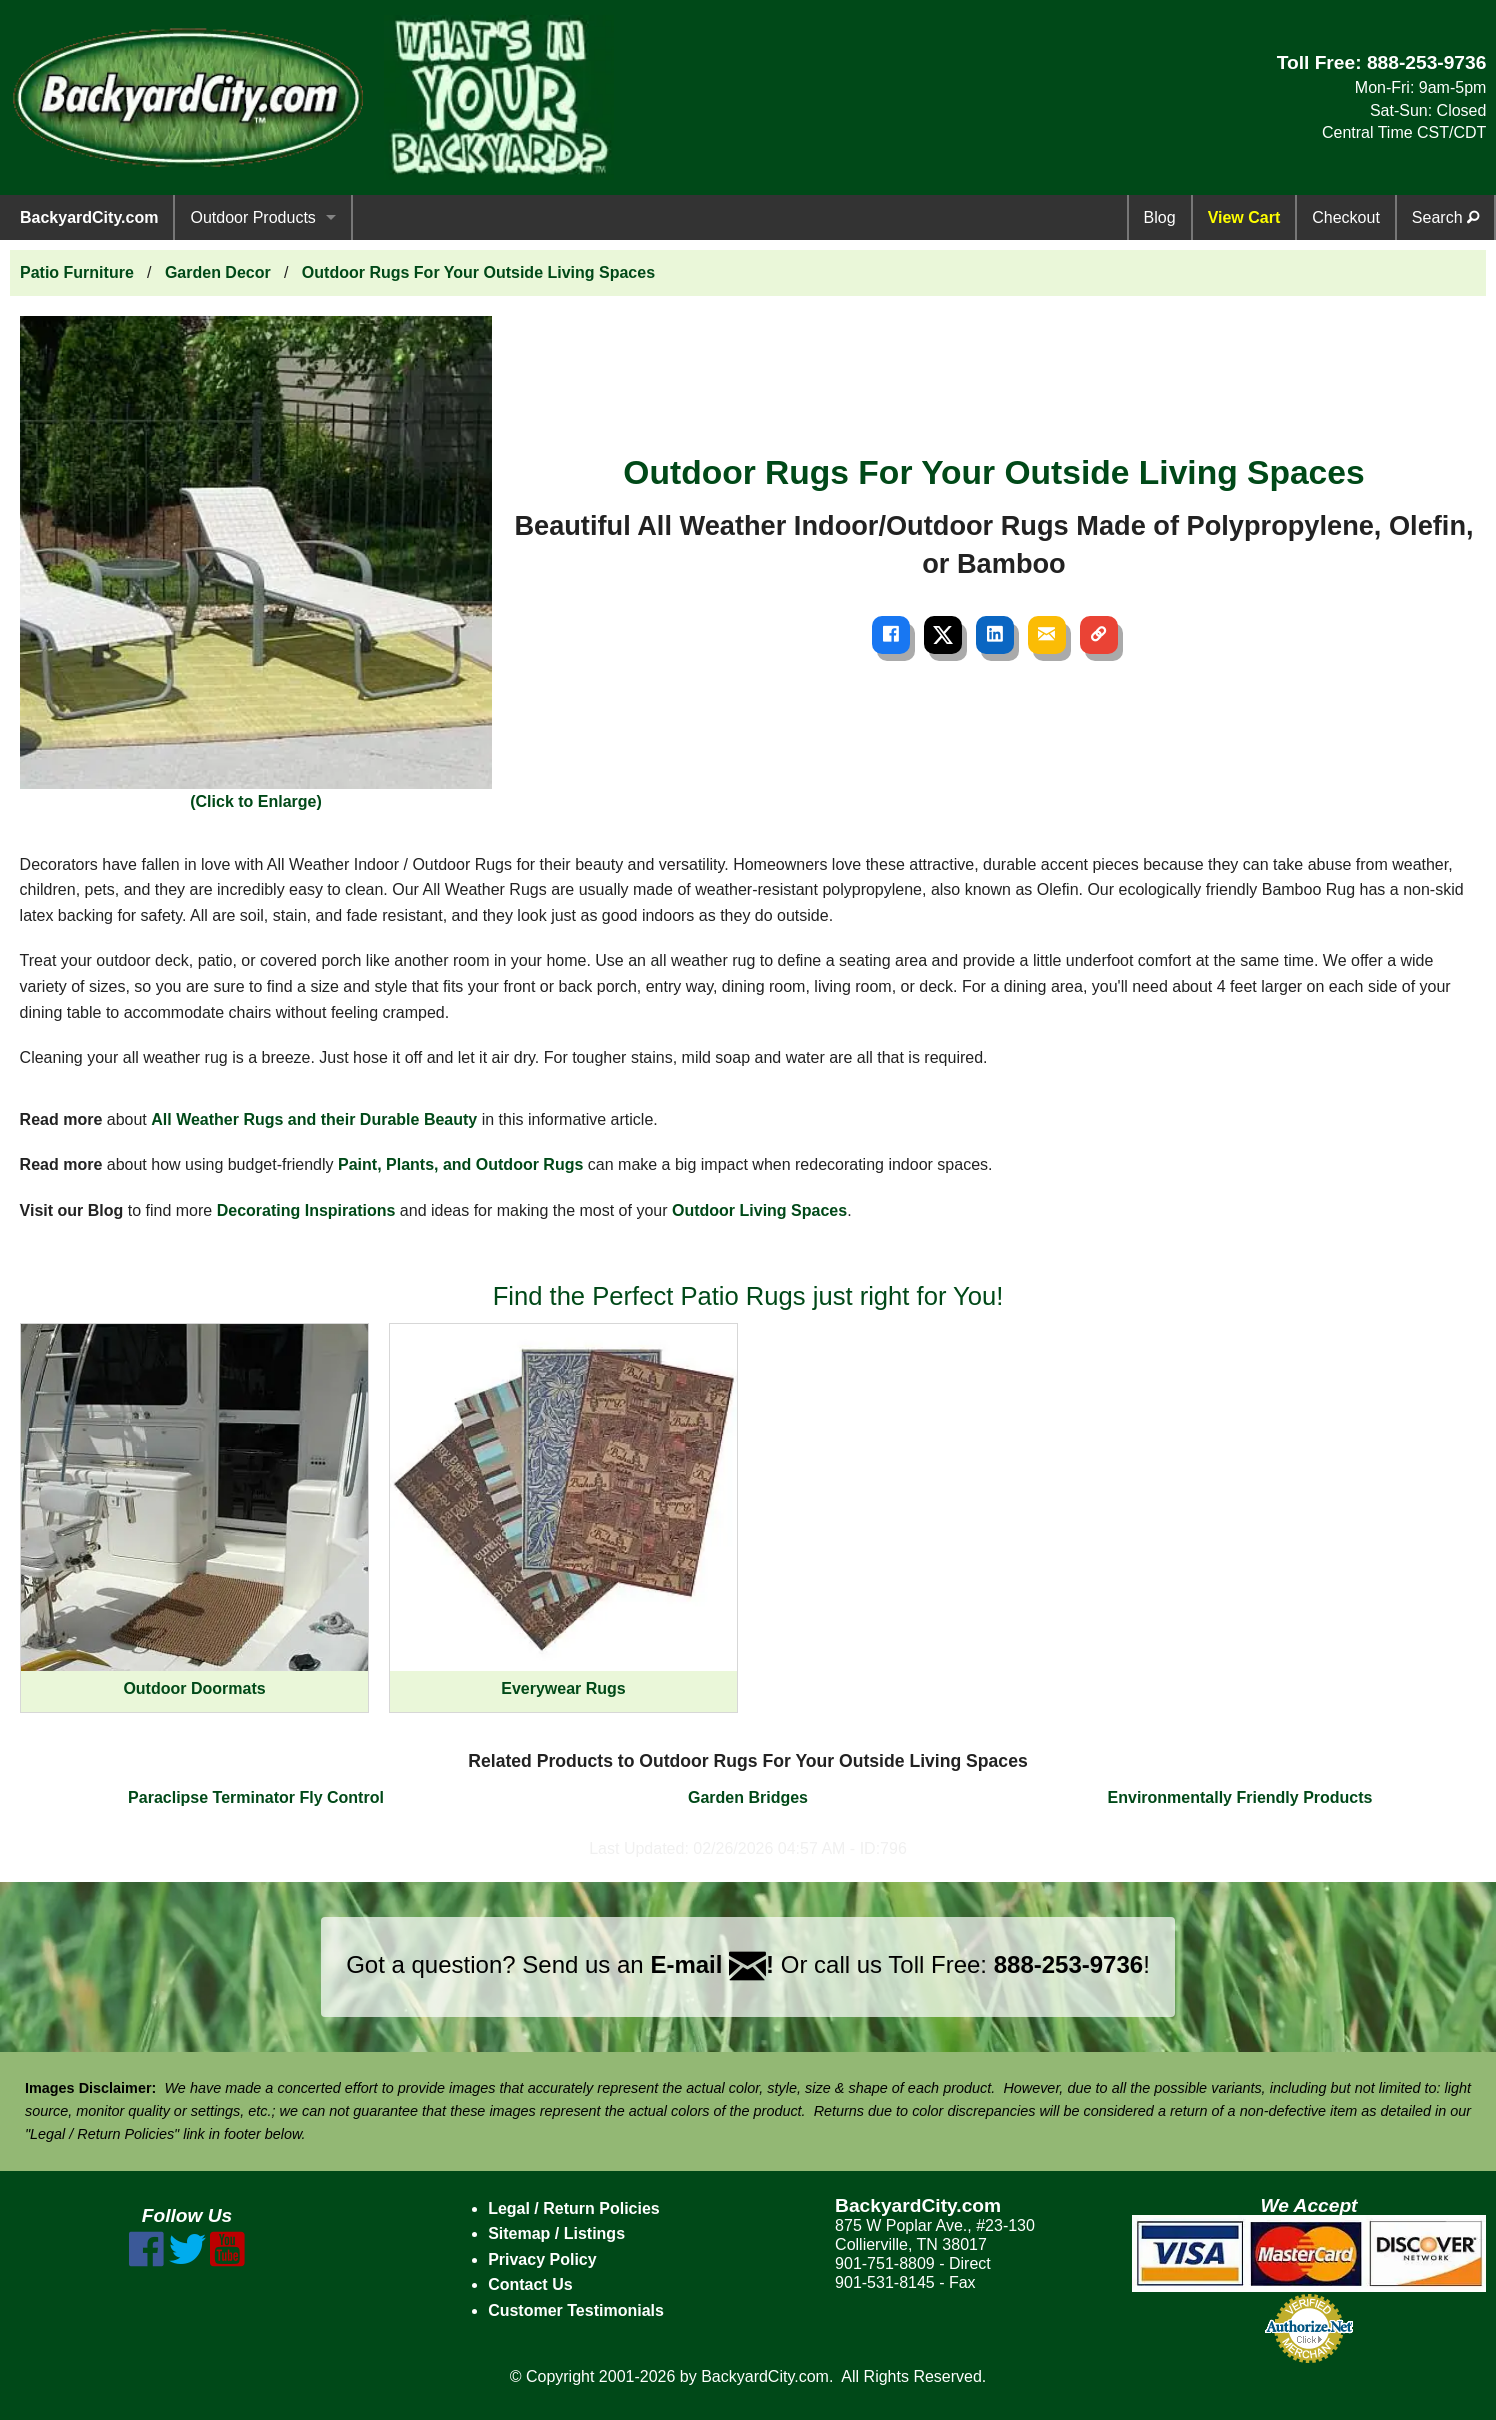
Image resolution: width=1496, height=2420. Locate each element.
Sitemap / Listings (556, 2233)
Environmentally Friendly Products (1240, 1797)
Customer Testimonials (576, 2310)
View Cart (1244, 217)
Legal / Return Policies (574, 2208)
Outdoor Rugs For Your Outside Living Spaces (478, 272)
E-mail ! (712, 1964)
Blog (1160, 217)
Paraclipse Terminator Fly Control (256, 1797)
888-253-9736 (1427, 62)
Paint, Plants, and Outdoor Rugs (460, 1164)
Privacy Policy (542, 2259)
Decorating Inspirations (306, 1210)
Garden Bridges (748, 1797)
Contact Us (530, 2284)
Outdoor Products (252, 217)
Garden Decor (218, 272)
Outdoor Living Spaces (759, 1210)
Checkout (1346, 217)
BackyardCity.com (89, 217)
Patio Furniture (77, 272)
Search (1445, 217)
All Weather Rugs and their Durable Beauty (314, 1119)
